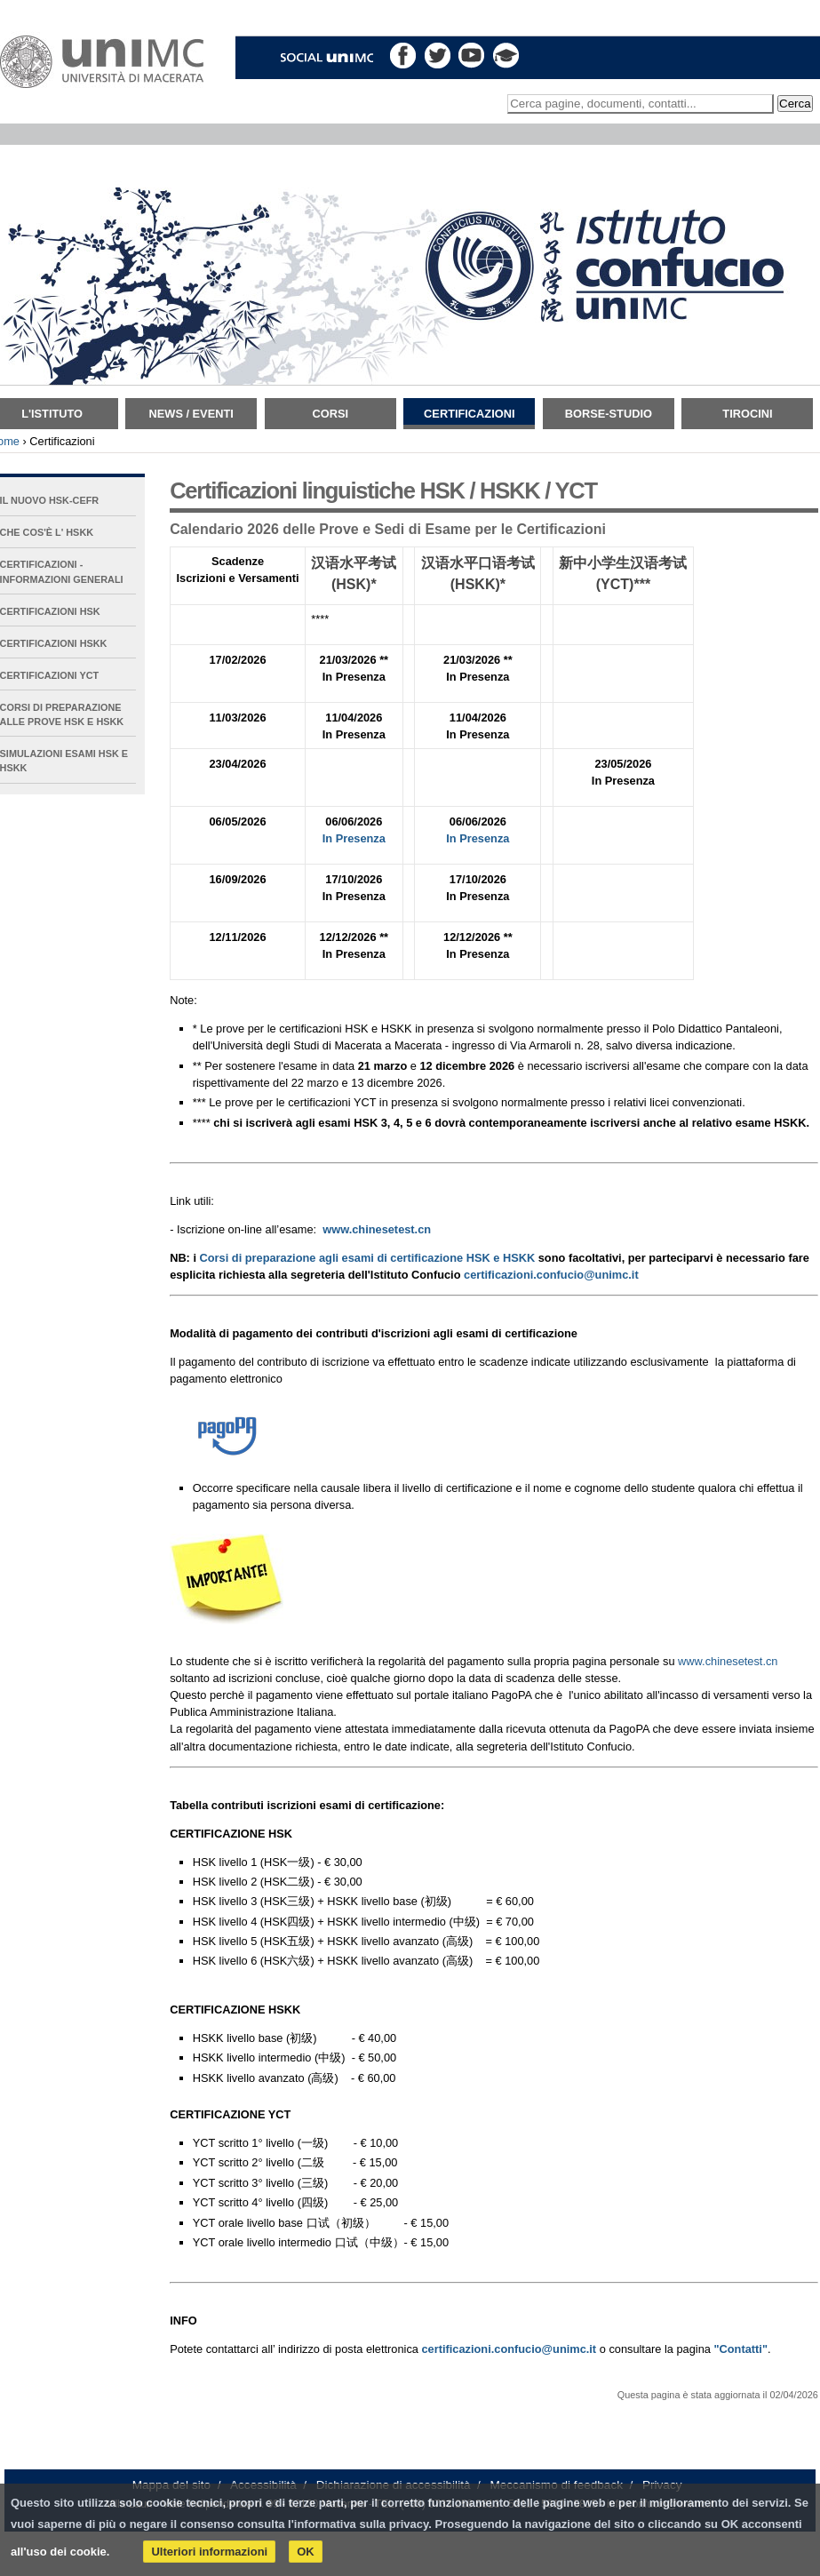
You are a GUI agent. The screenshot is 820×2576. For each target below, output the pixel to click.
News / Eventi (191, 413)
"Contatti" (740, 2349)
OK (305, 2551)
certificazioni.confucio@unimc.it (551, 1274)
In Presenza (354, 838)
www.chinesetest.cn (727, 1661)
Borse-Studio (608, 413)
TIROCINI (747, 413)
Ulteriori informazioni (209, 2551)
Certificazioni (469, 413)
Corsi (330, 413)
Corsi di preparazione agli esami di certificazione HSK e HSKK (368, 1257)
